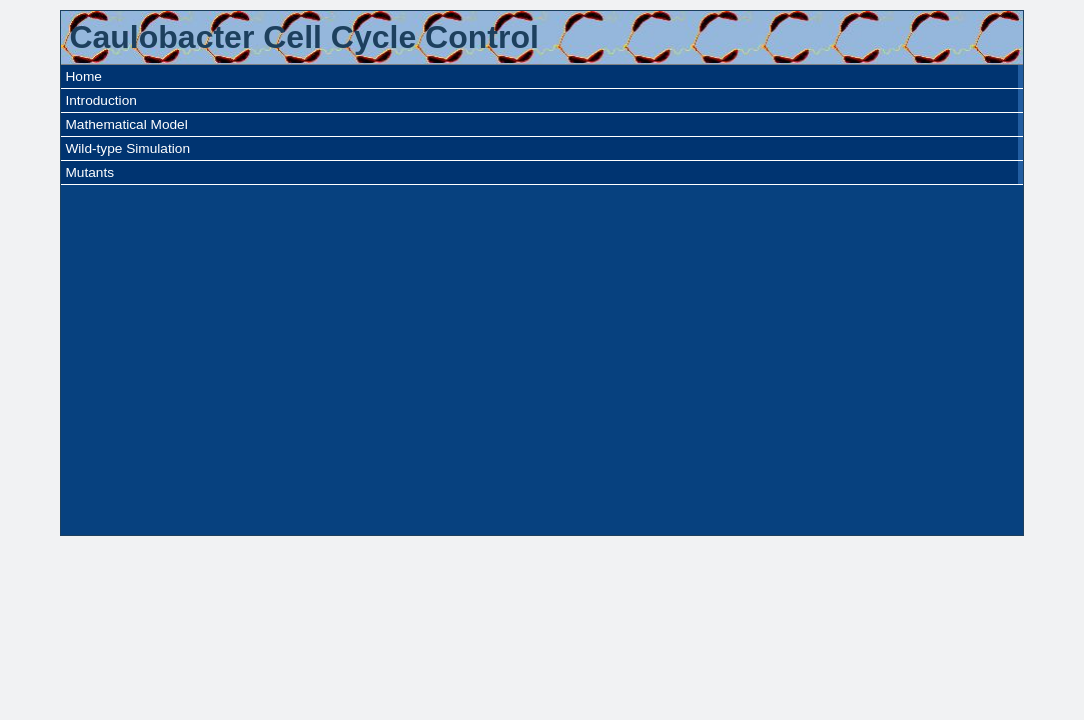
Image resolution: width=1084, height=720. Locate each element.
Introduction (100, 100)
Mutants (89, 172)
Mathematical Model (126, 124)
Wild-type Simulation (127, 148)
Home (83, 76)
